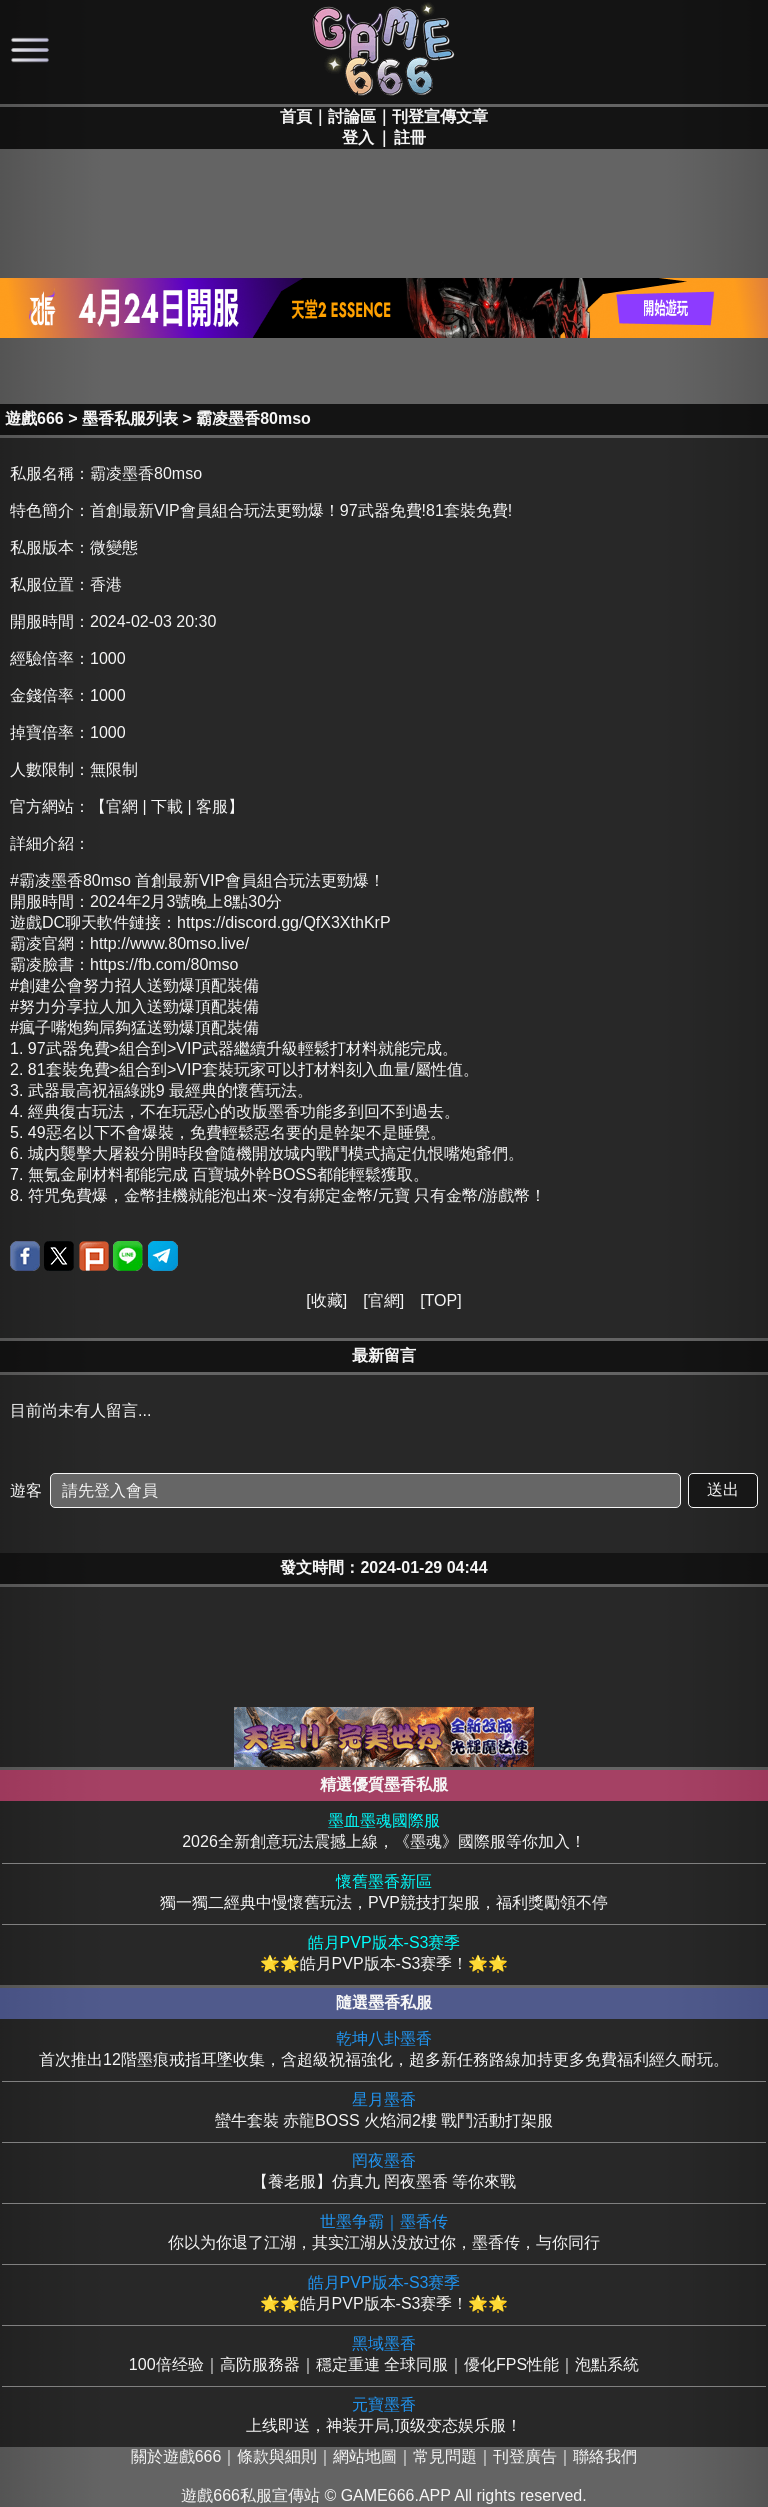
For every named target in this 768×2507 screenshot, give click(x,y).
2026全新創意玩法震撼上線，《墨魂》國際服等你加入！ (384, 1830)
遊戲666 (34, 418)
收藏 (327, 1300)
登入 (358, 137)
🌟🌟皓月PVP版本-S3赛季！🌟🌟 (384, 1952)
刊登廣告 (525, 2456)
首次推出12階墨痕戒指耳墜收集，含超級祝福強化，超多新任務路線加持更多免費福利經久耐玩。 (384, 2048)
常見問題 (445, 2456)
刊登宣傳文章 (440, 116)
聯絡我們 (605, 2456)
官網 (384, 1300)
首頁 (296, 116)
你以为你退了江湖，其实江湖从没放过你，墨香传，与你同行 (384, 2231)
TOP (441, 1300)
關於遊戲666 (176, 2456)
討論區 (352, 116)
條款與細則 (277, 2456)
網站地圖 (365, 2456)
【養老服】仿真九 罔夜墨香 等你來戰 (384, 2170)
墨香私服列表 (130, 418)
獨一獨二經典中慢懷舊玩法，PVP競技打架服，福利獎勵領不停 (384, 1891)
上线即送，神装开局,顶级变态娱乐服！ (384, 2414)
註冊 (410, 137)
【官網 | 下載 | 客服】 (167, 806)
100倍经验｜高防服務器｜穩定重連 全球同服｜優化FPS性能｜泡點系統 (384, 2353)
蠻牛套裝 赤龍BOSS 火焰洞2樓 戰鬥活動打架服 (384, 2109)
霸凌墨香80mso (253, 418)
